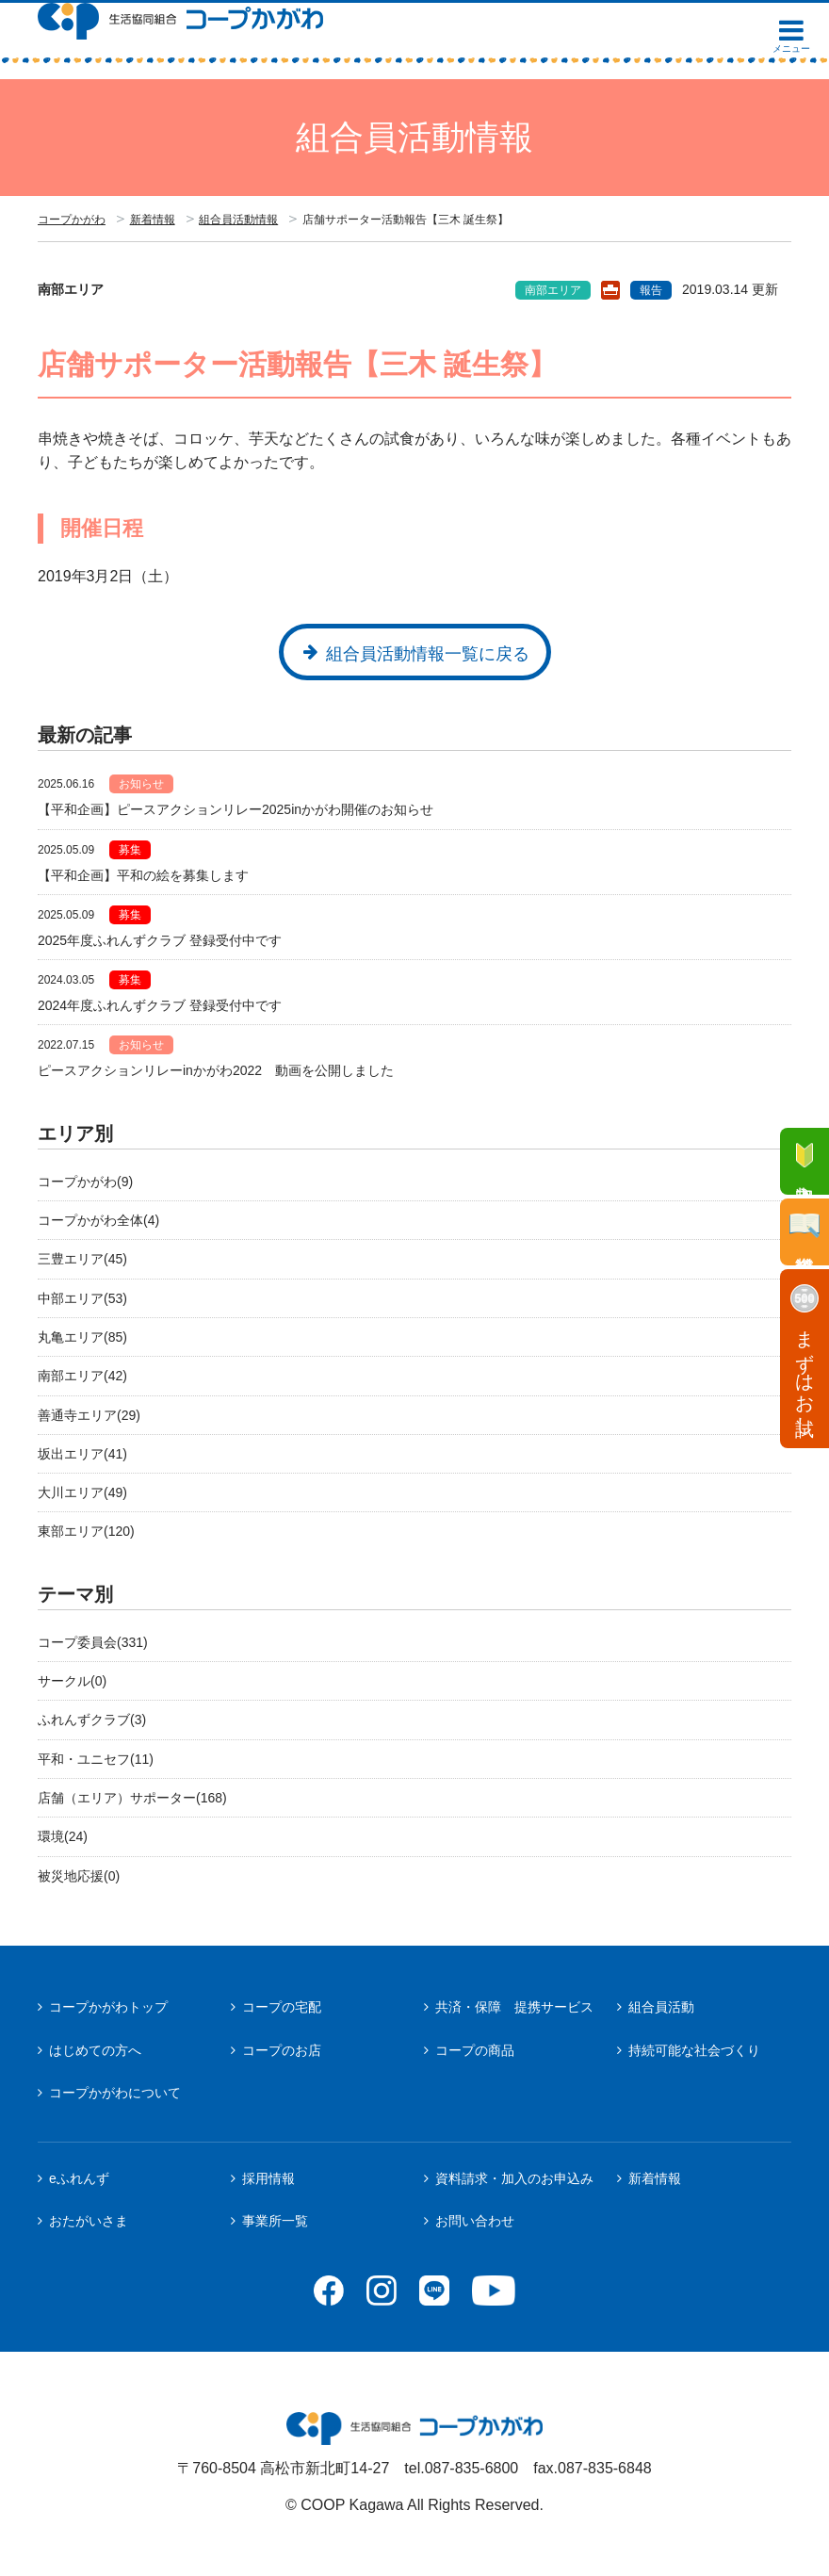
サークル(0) (72, 1680)
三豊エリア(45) (82, 1258)
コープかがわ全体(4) (98, 1220)
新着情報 (152, 219)
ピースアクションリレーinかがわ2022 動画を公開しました (216, 1070)
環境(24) (63, 1836)
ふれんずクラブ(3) (92, 1719)
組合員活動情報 (238, 219)
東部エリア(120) (86, 1531)
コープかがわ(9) (85, 1181)
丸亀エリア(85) (82, 1337)
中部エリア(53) (82, 1298)
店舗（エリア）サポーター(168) (132, 1797)
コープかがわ (72, 219)
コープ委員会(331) (93, 1642)
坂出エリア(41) (82, 1453)
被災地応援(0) (79, 1875)
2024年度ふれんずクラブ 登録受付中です (160, 1005)
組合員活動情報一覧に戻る (427, 653)
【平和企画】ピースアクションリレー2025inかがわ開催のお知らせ (235, 809)
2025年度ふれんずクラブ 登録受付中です (160, 940)
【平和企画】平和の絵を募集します (143, 875)
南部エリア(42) (82, 1375)
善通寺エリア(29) (89, 1415)
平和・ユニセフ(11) (96, 1759)
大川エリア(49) (82, 1492)
